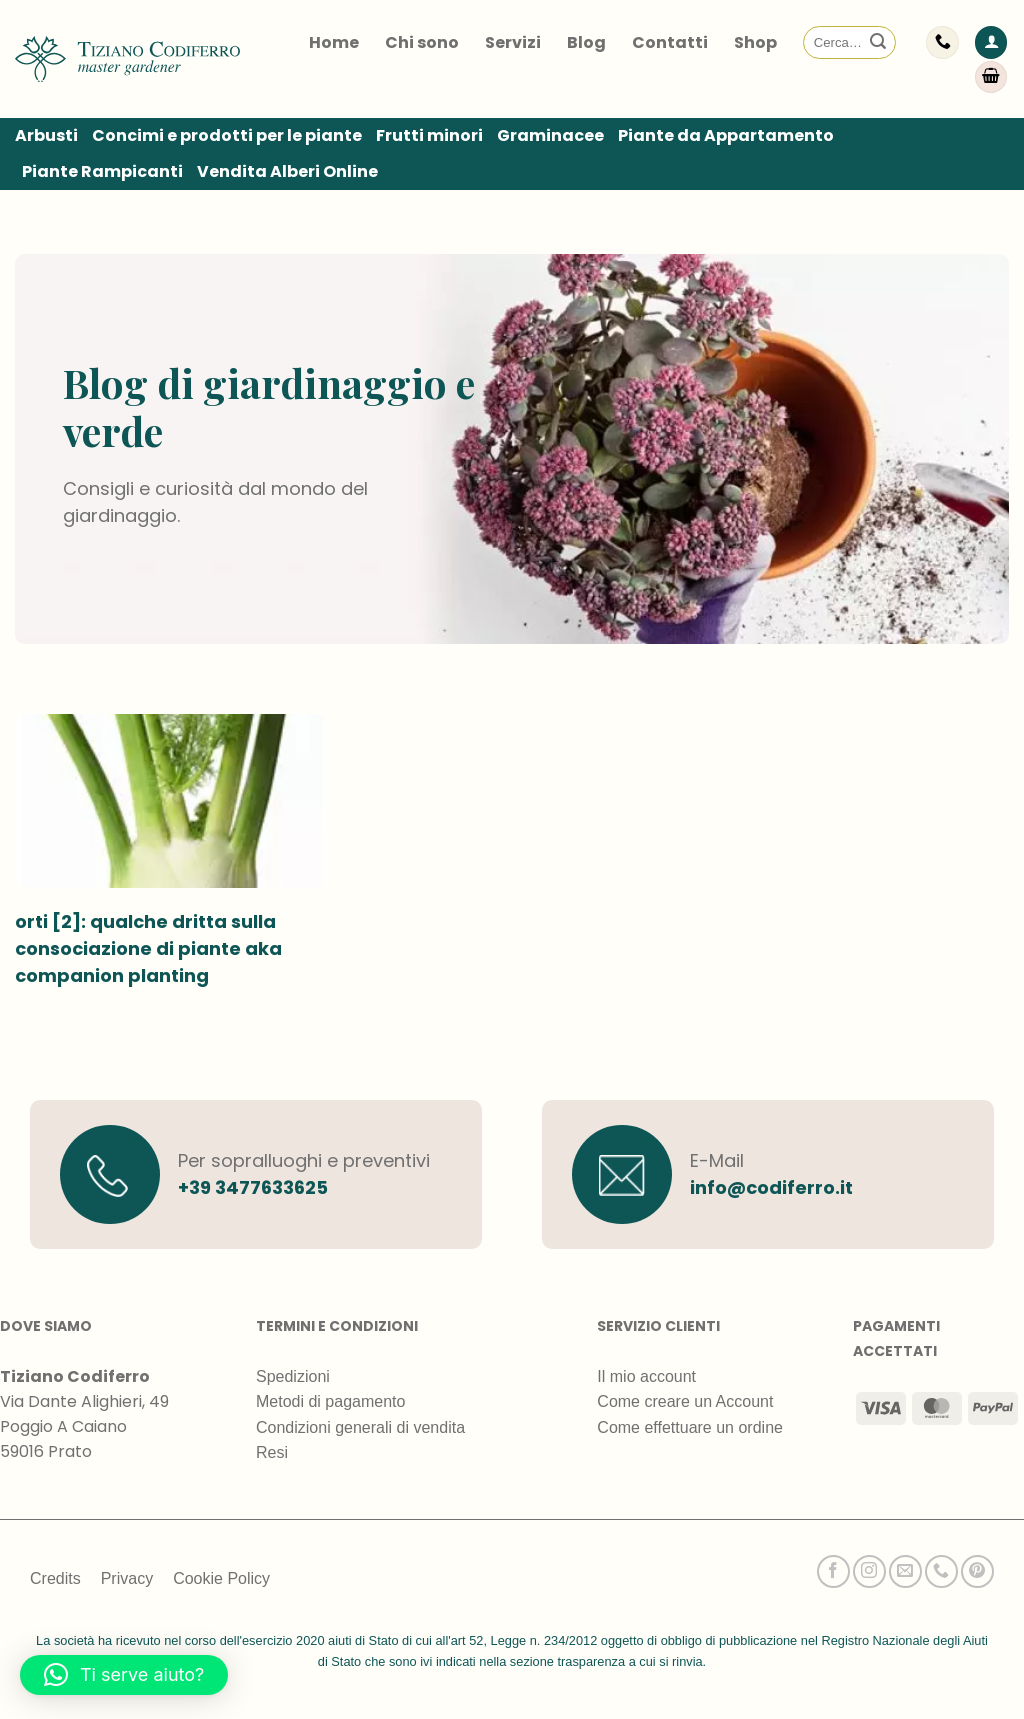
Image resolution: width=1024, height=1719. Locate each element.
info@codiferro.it (771, 1187)
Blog (586, 42)
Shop (755, 42)
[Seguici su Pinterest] (977, 1571)
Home (334, 42)
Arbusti (46, 135)
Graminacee (550, 135)
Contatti (670, 42)
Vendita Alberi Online (287, 171)
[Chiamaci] (941, 1571)
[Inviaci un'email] (905, 1571)
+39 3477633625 (253, 1187)
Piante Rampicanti (102, 171)
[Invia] (878, 43)
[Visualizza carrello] (991, 77)
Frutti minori (429, 135)
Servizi (513, 42)
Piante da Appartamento (726, 135)
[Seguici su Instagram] (869, 1571)
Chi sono (422, 42)
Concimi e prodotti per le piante (227, 135)
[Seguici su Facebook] (833, 1571)
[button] (991, 42)
